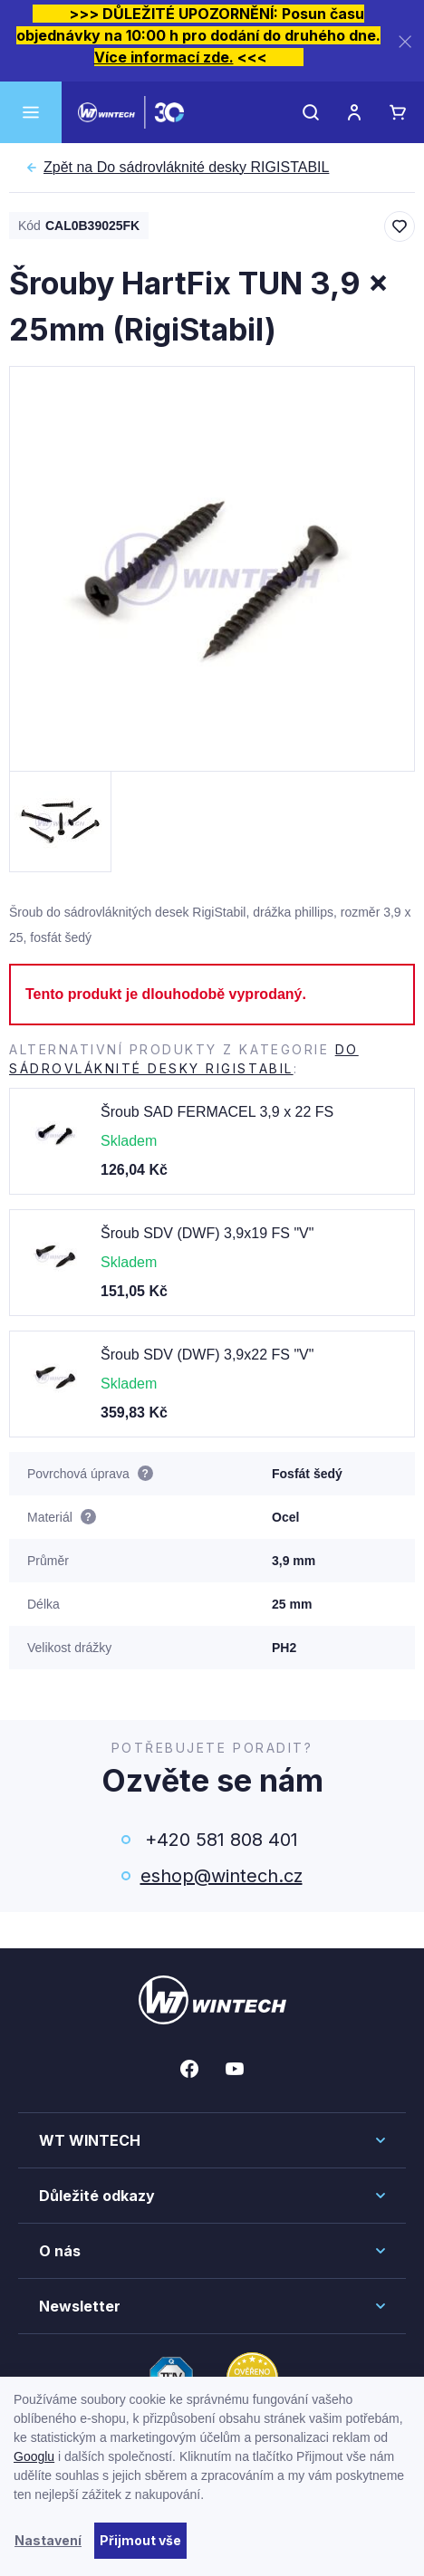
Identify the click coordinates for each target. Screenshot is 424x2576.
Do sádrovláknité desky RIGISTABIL (186, 167)
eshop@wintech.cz (221, 1876)
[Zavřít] (404, 41)
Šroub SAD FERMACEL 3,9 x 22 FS (217, 1112)
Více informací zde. (164, 57)
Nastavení (48, 2540)
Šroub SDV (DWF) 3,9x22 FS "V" (207, 1354)
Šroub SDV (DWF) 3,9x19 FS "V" (207, 1233)
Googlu (34, 2456)
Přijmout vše (140, 2540)
